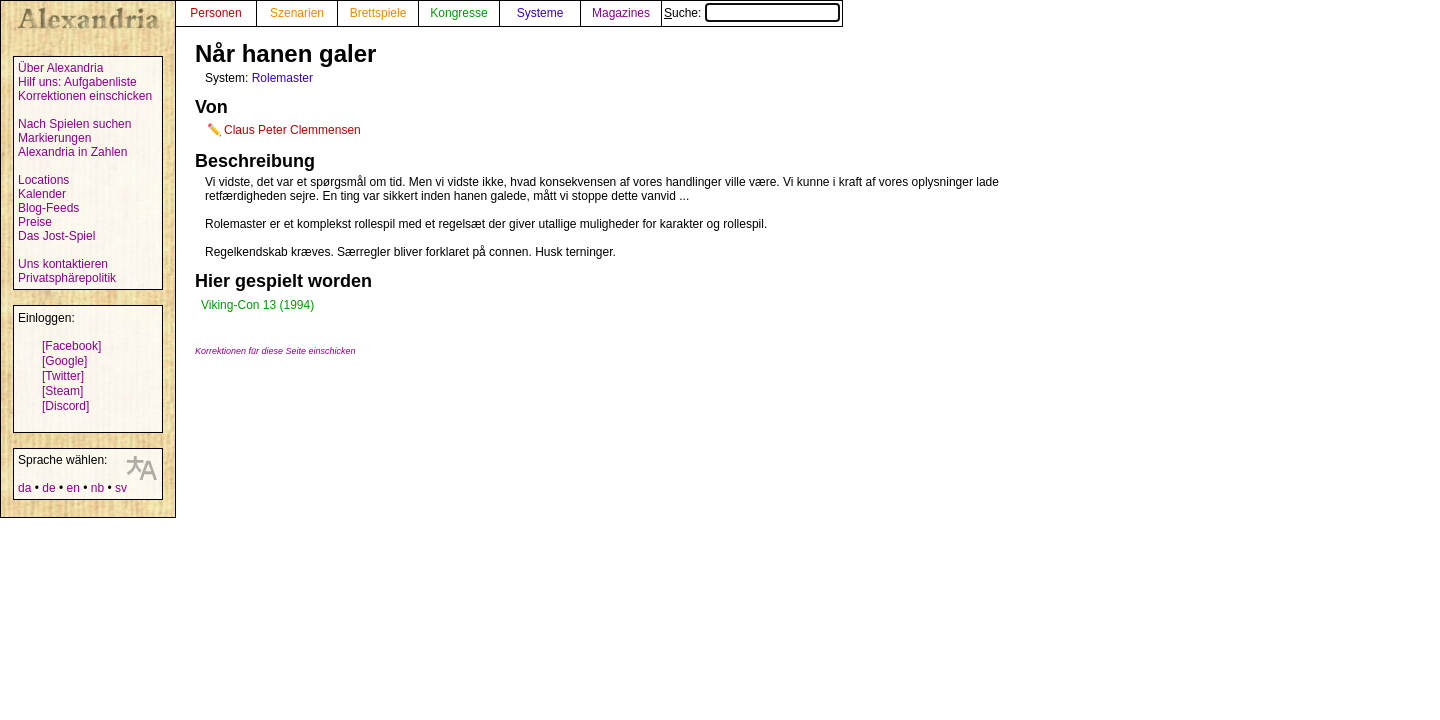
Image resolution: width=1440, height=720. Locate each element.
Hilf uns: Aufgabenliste (77, 82)
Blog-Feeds (48, 208)
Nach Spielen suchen (74, 124)
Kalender (42, 194)
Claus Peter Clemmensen (292, 130)
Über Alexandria (60, 68)
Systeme (540, 13)
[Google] (64, 361)
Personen (215, 13)
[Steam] (62, 391)
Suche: (752, 13)
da (24, 488)
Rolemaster (282, 78)
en (72, 488)
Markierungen (54, 138)
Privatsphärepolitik (67, 278)
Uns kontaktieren (63, 264)
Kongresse (458, 13)
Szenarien (297, 13)
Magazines (621, 13)
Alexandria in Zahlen (72, 152)
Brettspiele (378, 13)
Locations (43, 180)
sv (121, 488)
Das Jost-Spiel (56, 236)
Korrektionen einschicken (85, 96)
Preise (35, 222)
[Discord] (65, 406)
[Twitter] (63, 376)
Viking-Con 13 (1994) (257, 305)
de (48, 488)
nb (97, 488)
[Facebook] (71, 346)
